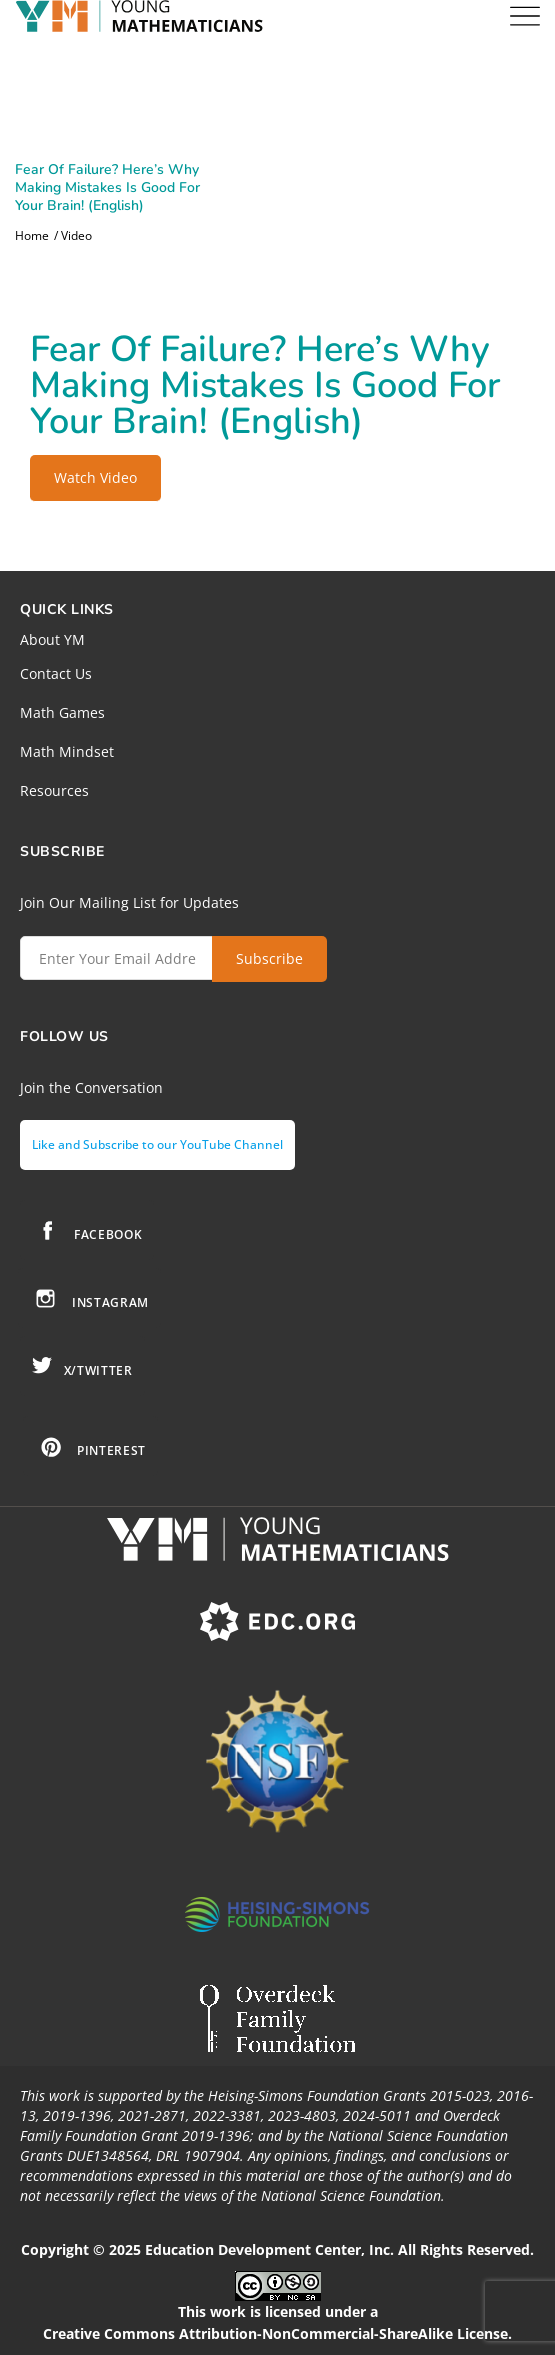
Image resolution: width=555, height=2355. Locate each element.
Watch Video (95, 477)
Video (76, 236)
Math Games (62, 712)
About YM (52, 639)
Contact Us (56, 673)
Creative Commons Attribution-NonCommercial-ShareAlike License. (277, 2333)
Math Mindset (67, 751)
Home (32, 236)
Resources (54, 790)
